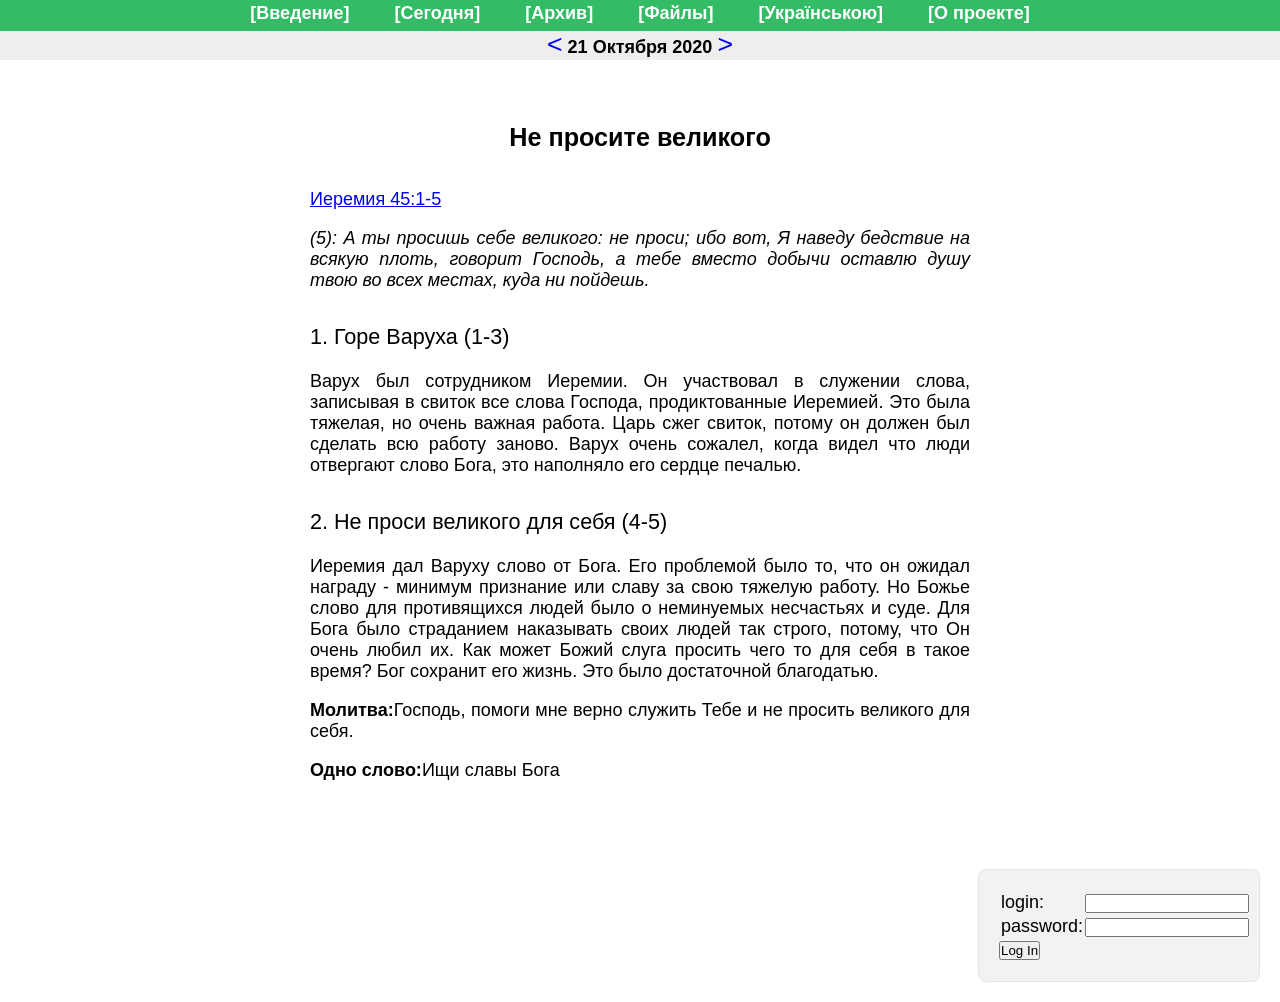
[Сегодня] (437, 13)
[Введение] (299, 13)
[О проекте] (979, 13)
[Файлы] (675, 13)
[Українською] (820, 13)
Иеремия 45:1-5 (375, 199)
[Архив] (559, 13)
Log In (1019, 950)
